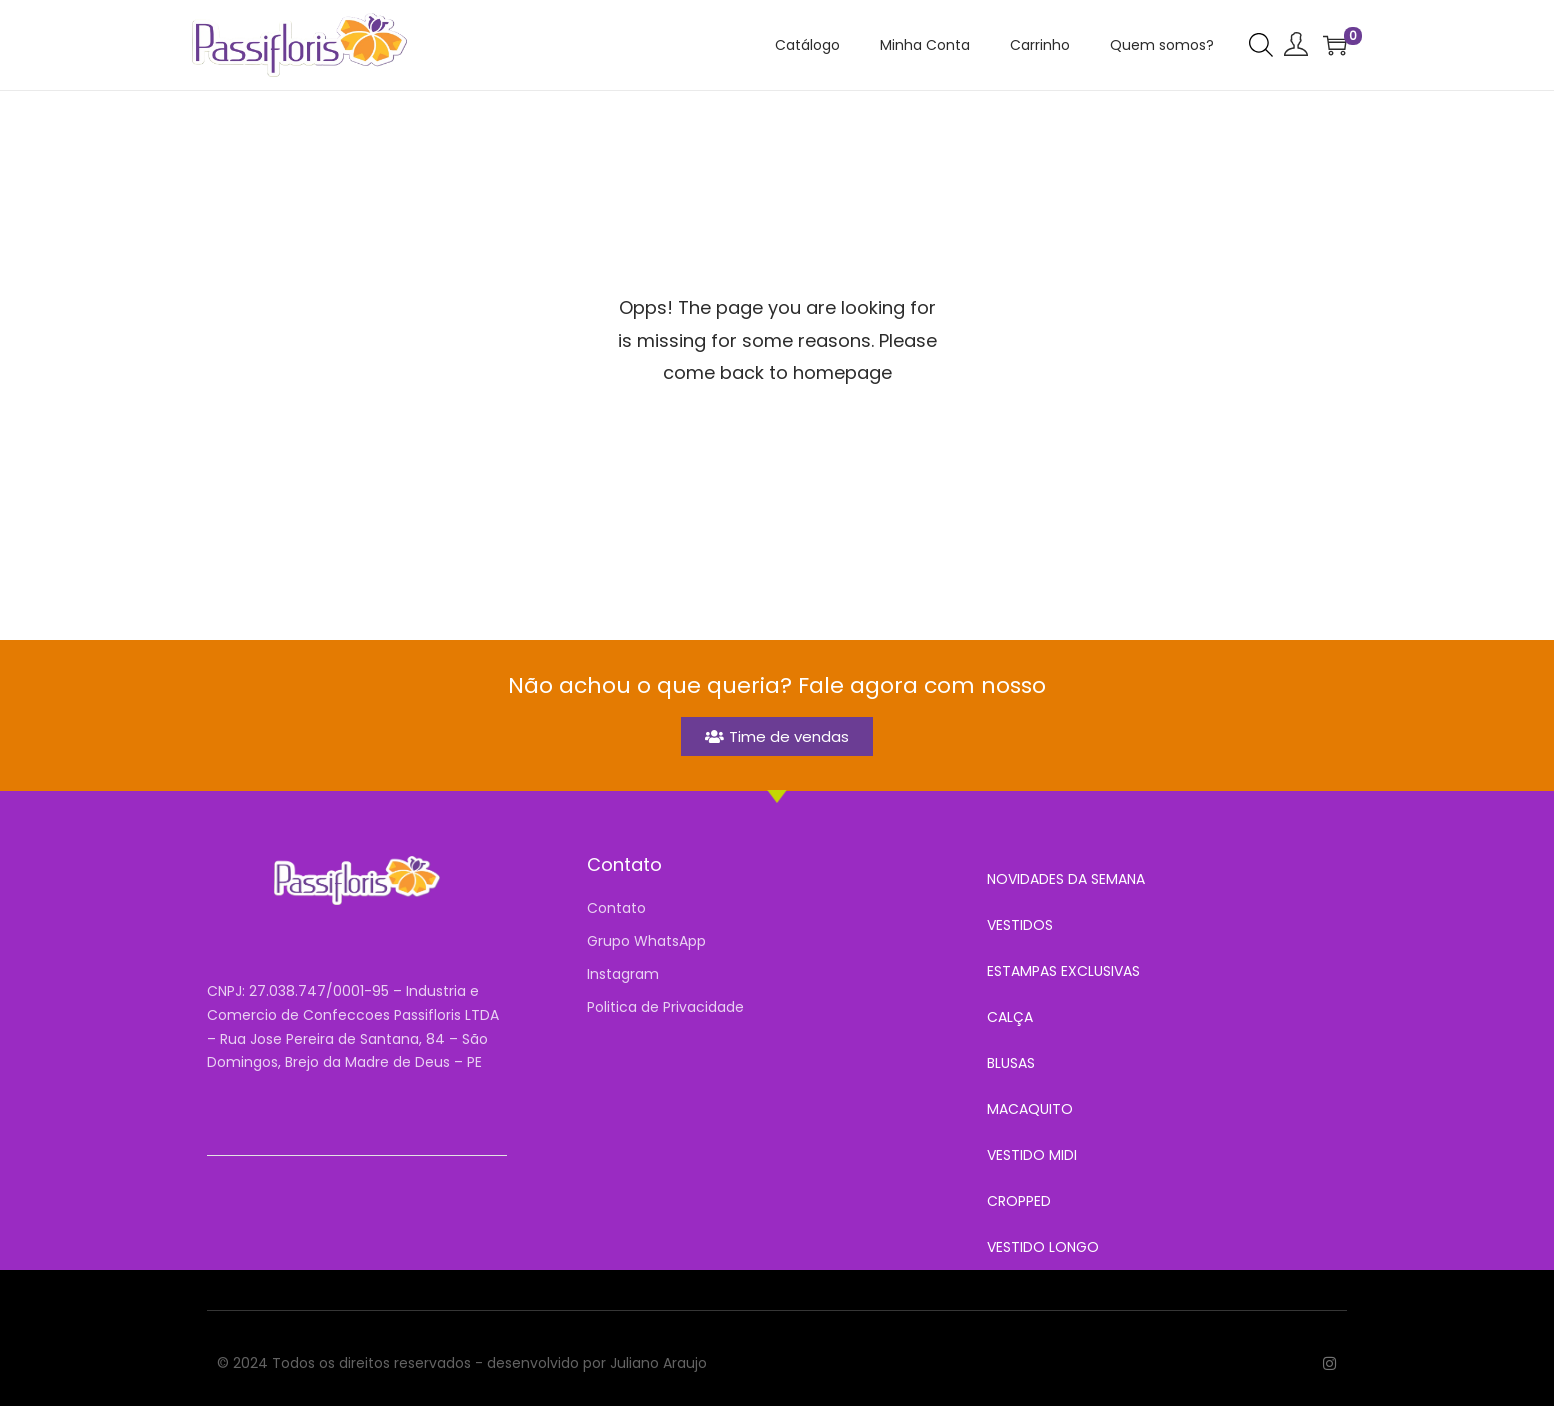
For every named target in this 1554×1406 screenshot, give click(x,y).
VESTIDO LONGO (1043, 1247)
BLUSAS (1011, 1063)
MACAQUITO (1030, 1109)
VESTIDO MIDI (1032, 1155)
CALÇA (1010, 1017)
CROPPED (1019, 1201)
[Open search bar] (1261, 44)
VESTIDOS (1020, 925)
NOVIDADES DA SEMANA (1066, 879)
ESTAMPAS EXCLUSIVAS (1063, 971)
